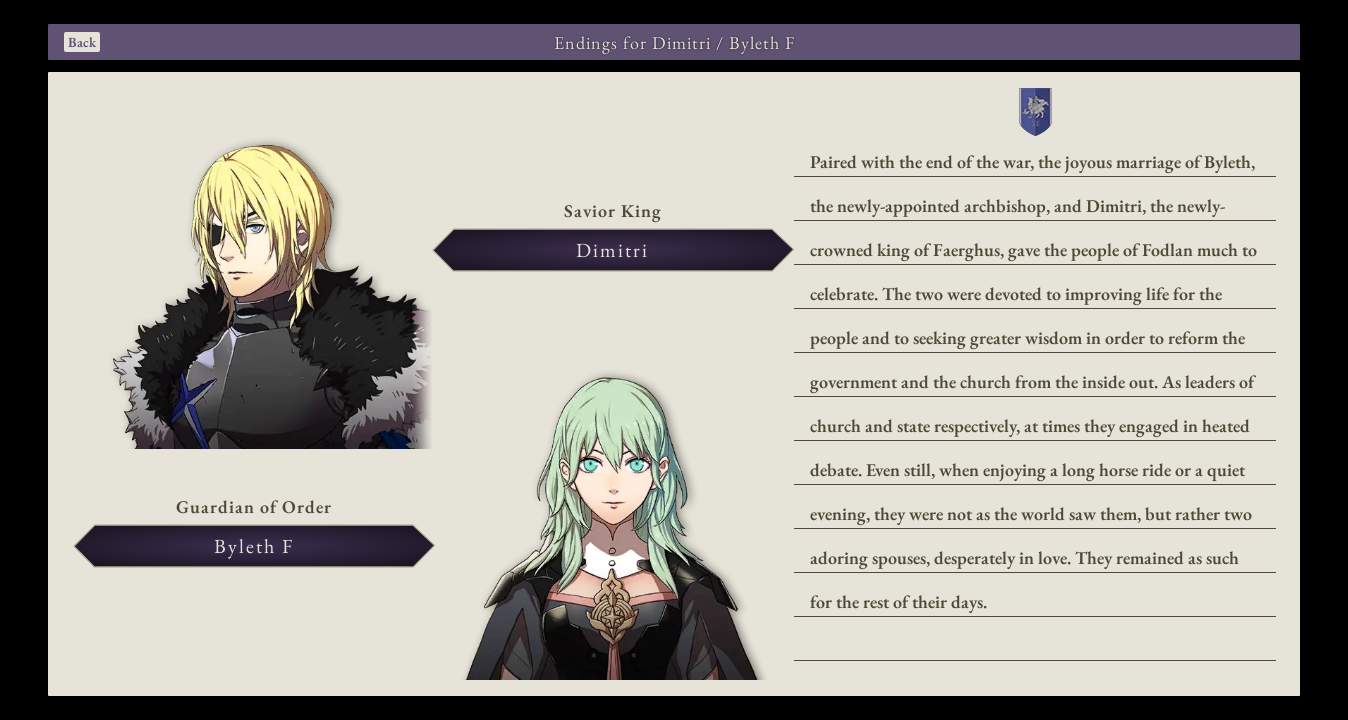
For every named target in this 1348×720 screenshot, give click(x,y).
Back (82, 42)
